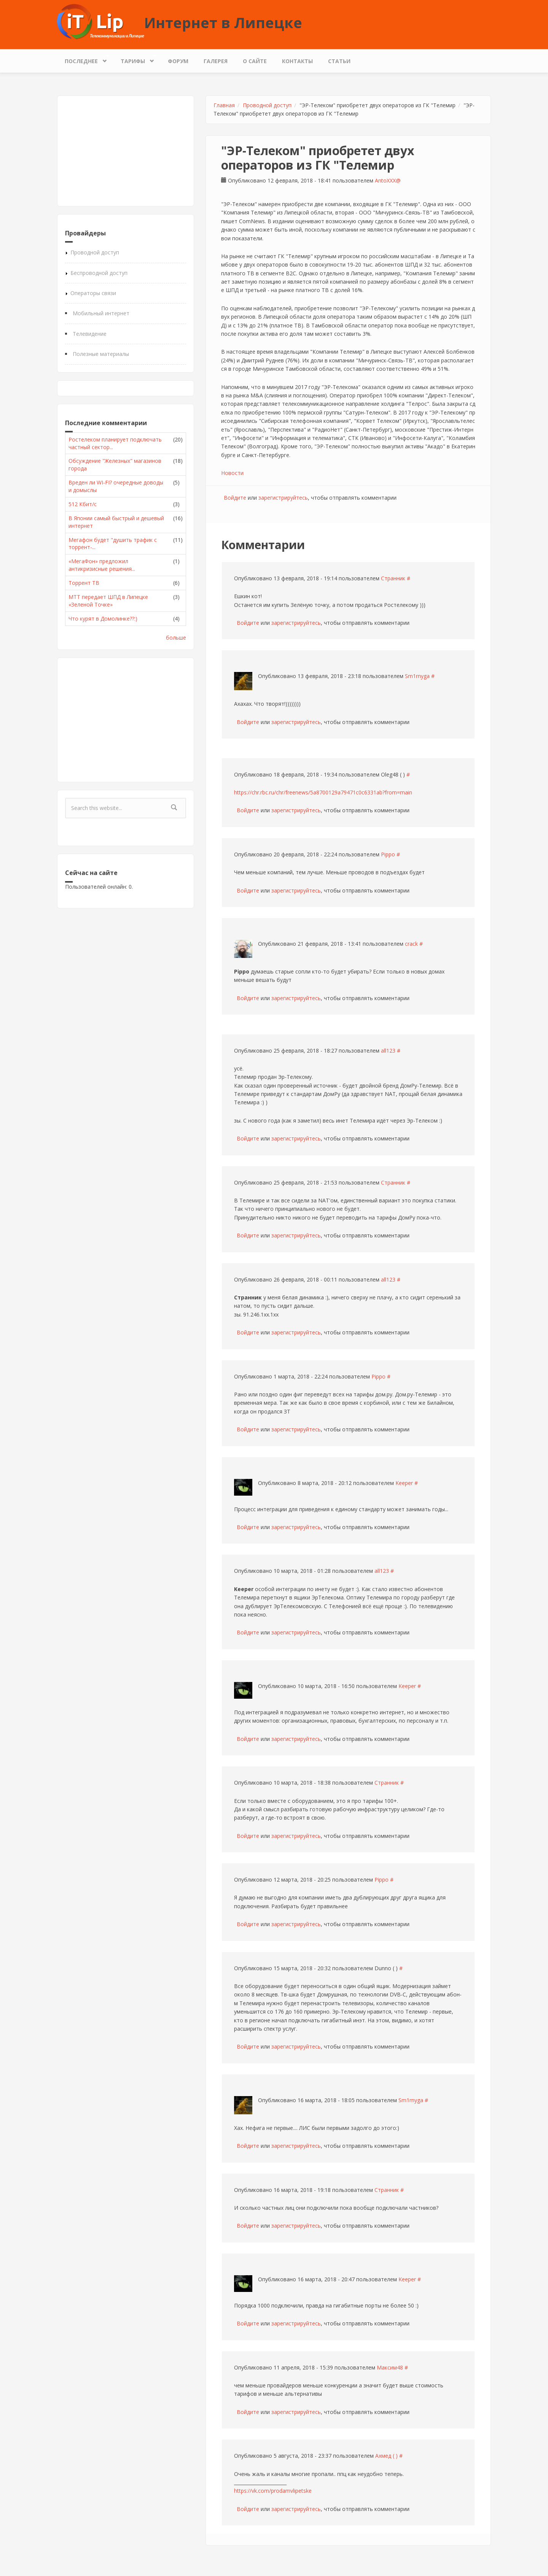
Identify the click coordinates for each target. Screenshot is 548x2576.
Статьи (339, 61)
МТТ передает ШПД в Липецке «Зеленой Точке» (108, 600)
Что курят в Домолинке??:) (102, 618)
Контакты (297, 61)
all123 (388, 1050)
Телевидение (90, 333)
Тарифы (134, 59)
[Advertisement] (125, 151)
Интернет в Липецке (223, 22)
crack (411, 943)
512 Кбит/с (82, 504)
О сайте (255, 61)
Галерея (216, 61)
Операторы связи (93, 293)
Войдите (235, 497)
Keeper (404, 1483)
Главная (224, 105)
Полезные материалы (101, 353)
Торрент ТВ (83, 582)
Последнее (83, 59)
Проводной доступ (94, 252)
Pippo (388, 854)
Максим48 (390, 2367)
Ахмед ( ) (386, 2455)
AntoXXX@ (388, 180)
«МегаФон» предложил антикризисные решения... (101, 564)
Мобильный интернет (101, 313)
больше (176, 637)
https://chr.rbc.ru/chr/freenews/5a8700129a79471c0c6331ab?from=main (323, 792)
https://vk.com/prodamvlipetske (273, 2490)
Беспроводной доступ (98, 272)
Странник (393, 578)
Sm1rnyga (417, 676)
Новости (232, 472)
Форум (178, 61)
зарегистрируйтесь (283, 497)
